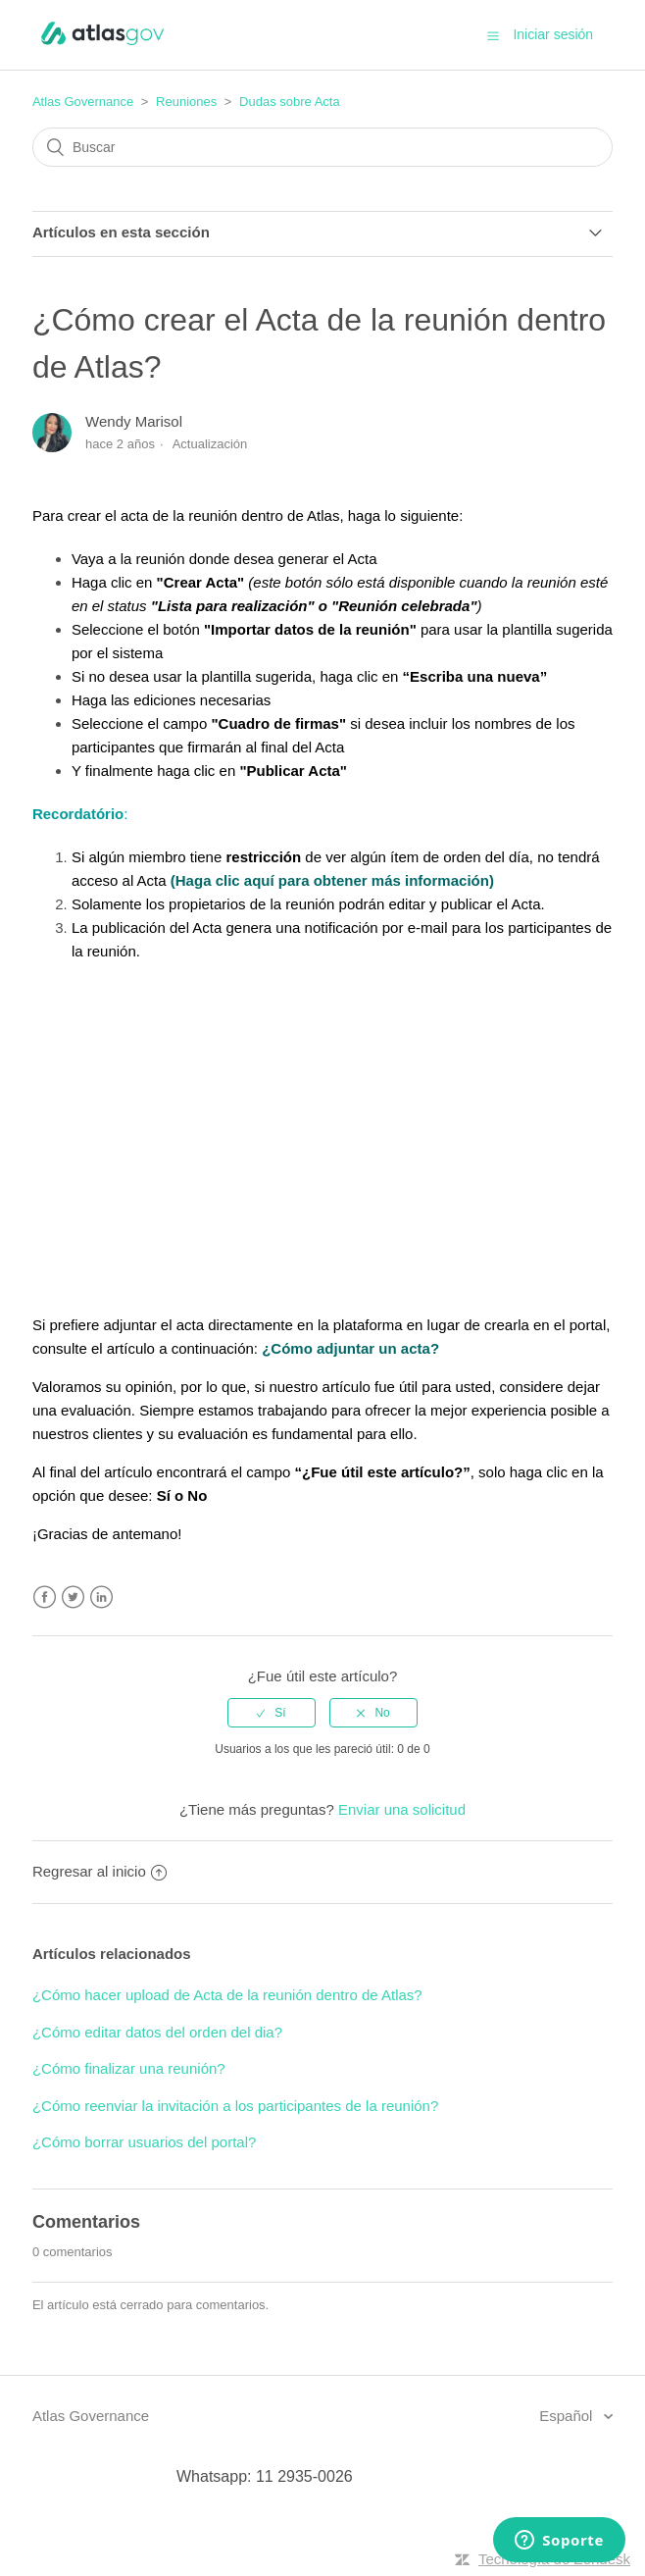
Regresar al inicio (99, 1871)
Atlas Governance (82, 101)
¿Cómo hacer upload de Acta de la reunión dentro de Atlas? (227, 1994)
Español (567, 2415)
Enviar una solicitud (402, 1809)
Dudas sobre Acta (289, 101)
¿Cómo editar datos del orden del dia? (157, 2032)
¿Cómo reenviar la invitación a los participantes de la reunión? (235, 2105)
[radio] (271, 1712)
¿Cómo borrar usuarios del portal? (144, 2142)
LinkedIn (101, 1597)
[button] (493, 35)
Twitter (73, 1597)
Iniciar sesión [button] (553, 34)
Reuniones (186, 101)
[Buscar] (322, 147)
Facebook (44, 1597)
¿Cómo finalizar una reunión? (128, 2068)
